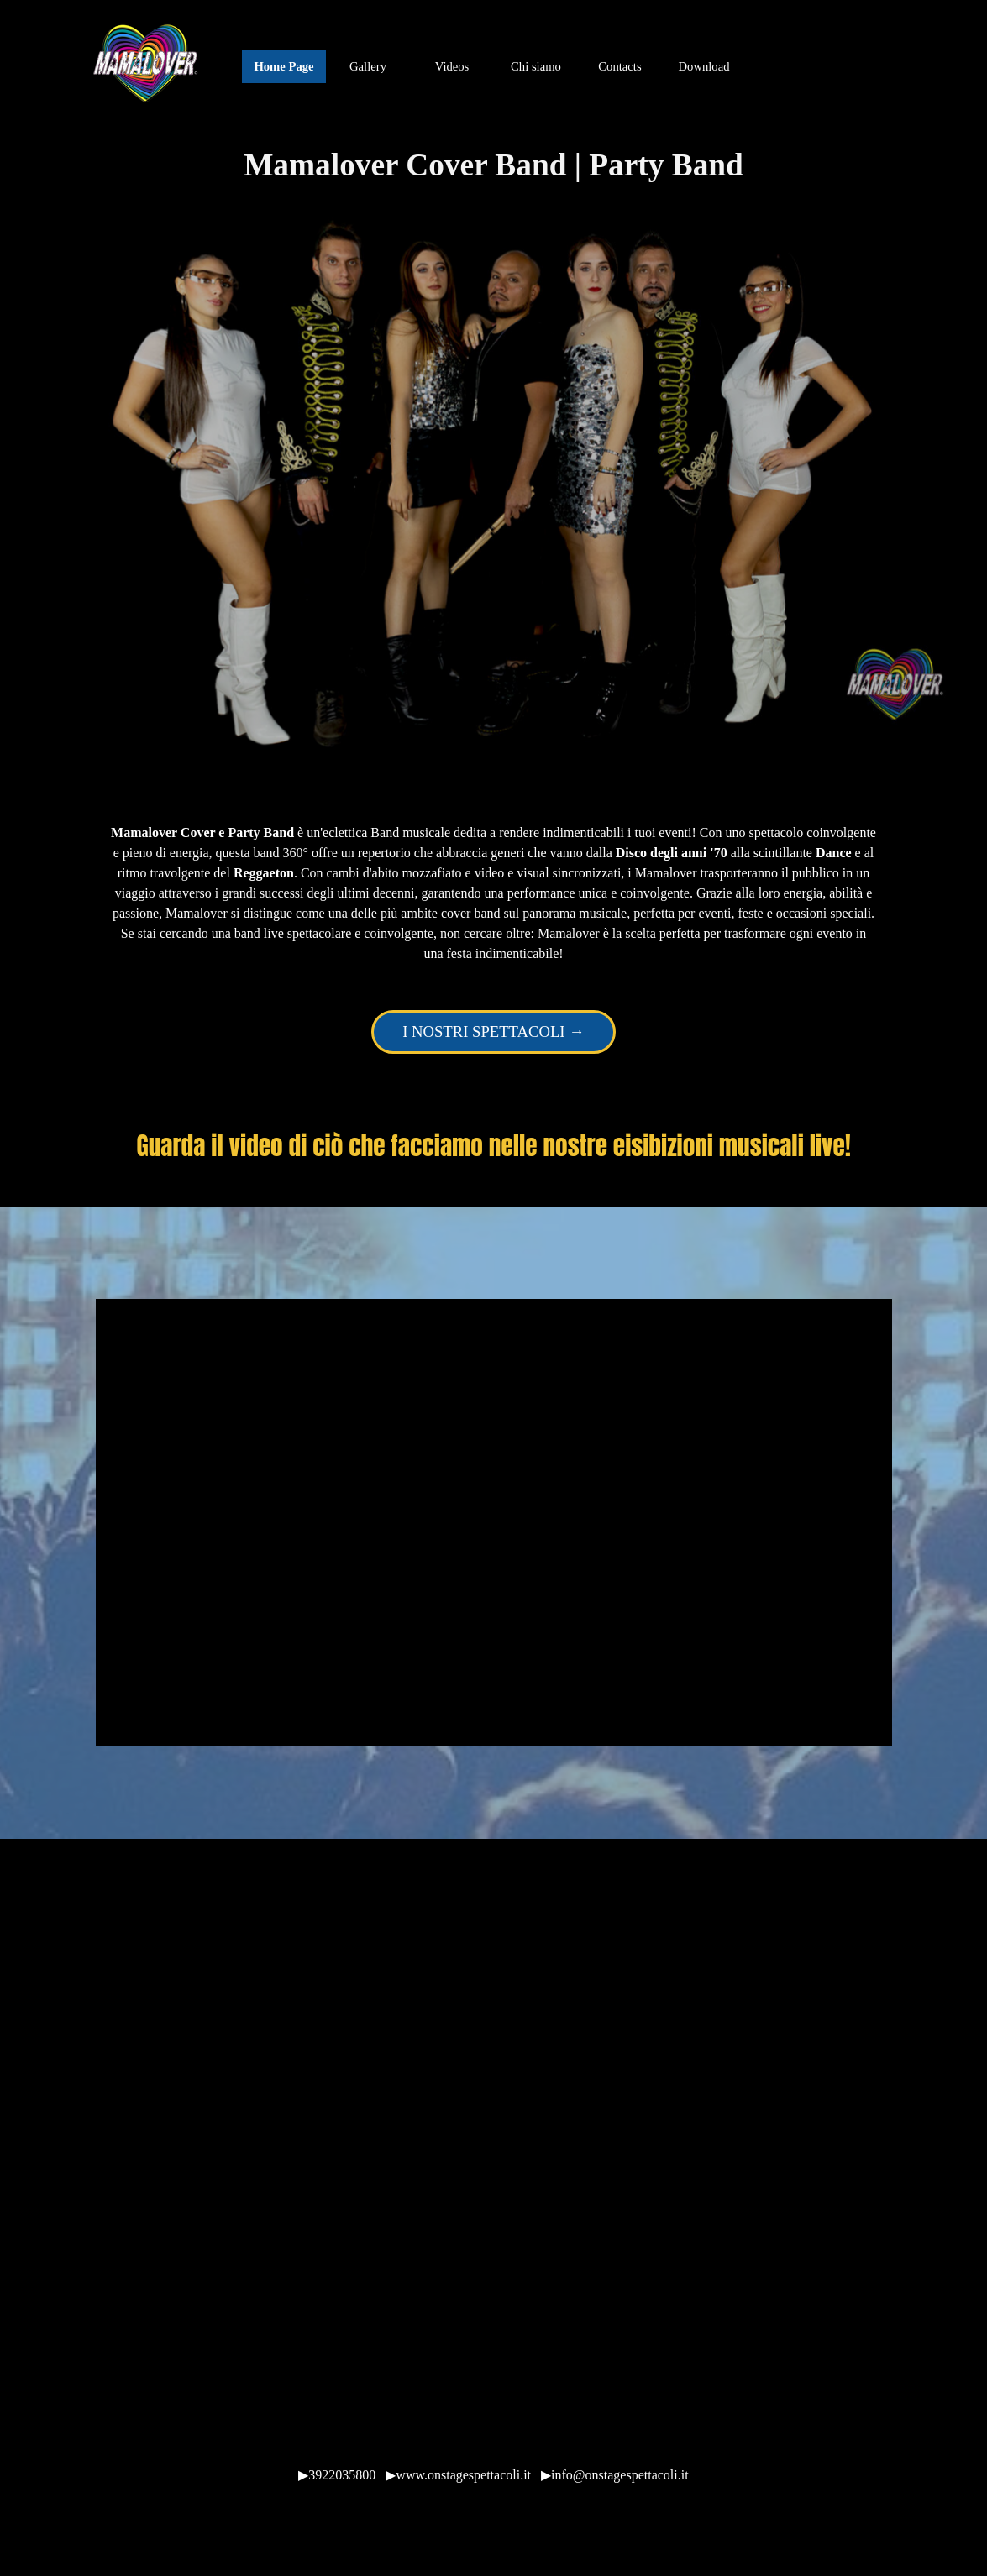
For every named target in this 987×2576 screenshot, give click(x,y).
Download (703, 66)
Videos (452, 66)
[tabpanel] (494, 893)
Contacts (619, 66)
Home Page (283, 66)
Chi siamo (536, 66)
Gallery (367, 66)
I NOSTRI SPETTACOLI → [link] (493, 1031)
